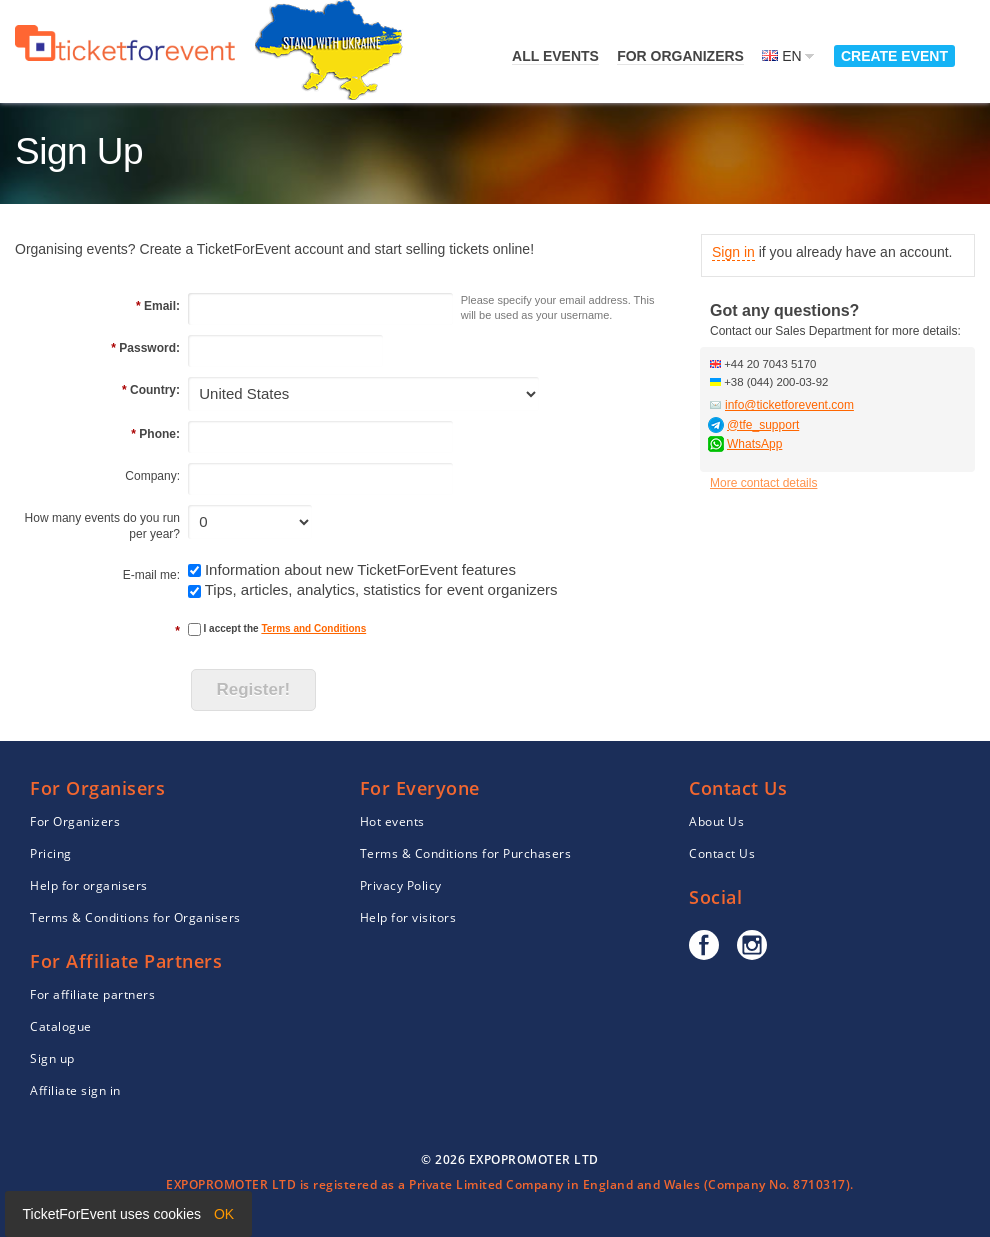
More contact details (763, 483)
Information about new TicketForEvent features (360, 569)
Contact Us (722, 853)
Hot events (392, 821)
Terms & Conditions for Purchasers (466, 853)
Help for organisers (89, 885)
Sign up (52, 1058)
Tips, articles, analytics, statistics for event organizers (381, 589)
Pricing (51, 853)
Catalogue (61, 1026)
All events (555, 56)
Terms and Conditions (313, 628)
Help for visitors (408, 917)
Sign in (733, 252)
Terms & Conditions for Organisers (135, 917)
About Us (716, 821)
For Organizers (680, 56)
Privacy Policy (401, 885)
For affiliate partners (92, 994)
